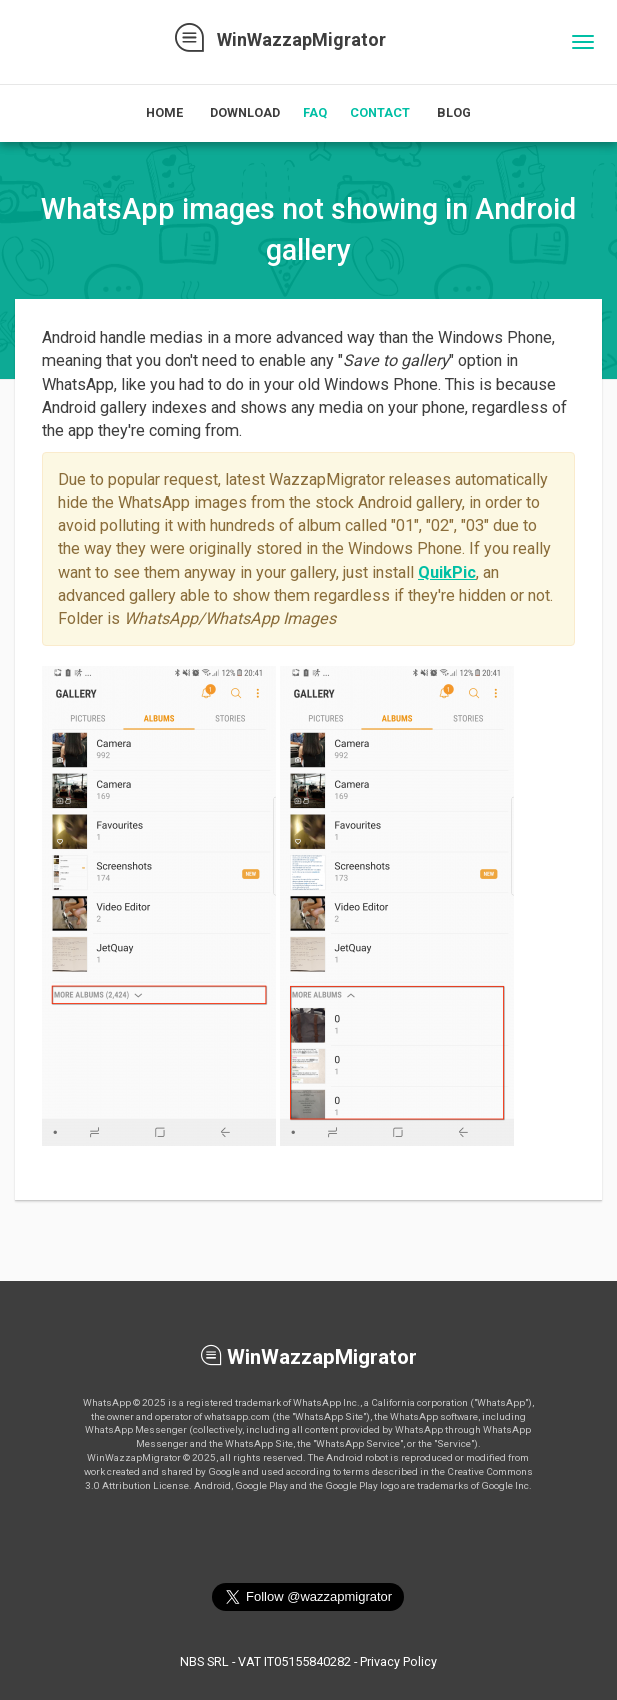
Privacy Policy (398, 1661)
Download (245, 112)
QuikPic (447, 572)
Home (164, 112)
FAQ (315, 112)
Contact (380, 112)
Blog (454, 112)
